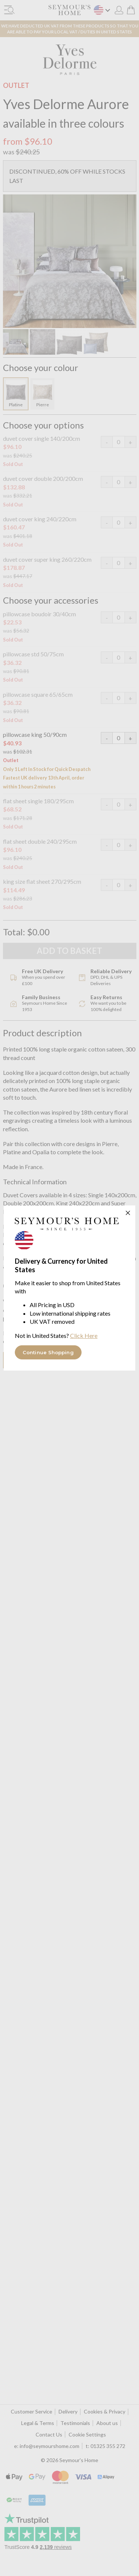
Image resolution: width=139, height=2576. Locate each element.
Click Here (83, 1335)
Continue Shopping (48, 1352)
